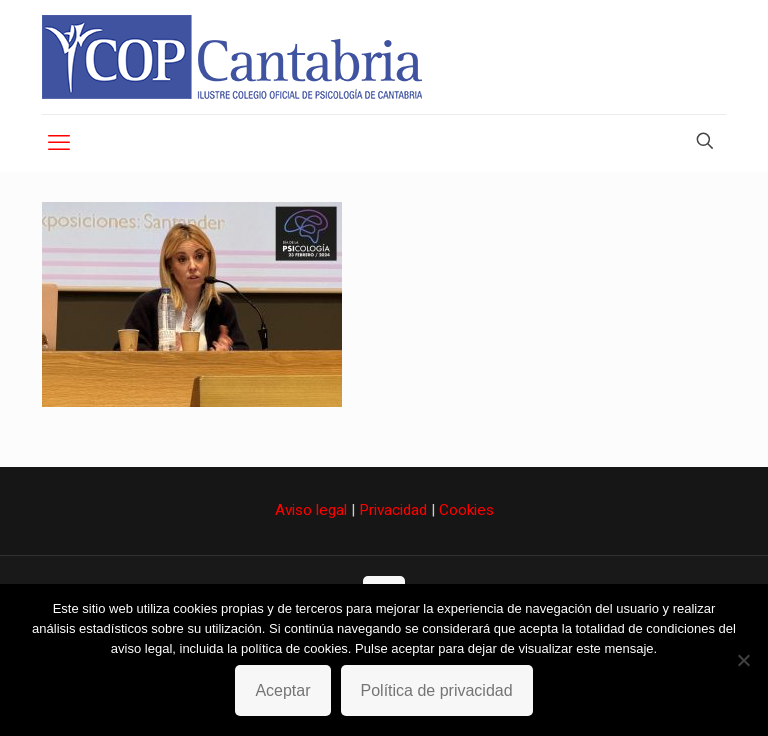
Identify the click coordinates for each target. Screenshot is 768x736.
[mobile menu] (59, 143)
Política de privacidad (437, 690)
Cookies (466, 510)
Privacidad (393, 510)
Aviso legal (311, 510)
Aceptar (282, 690)
